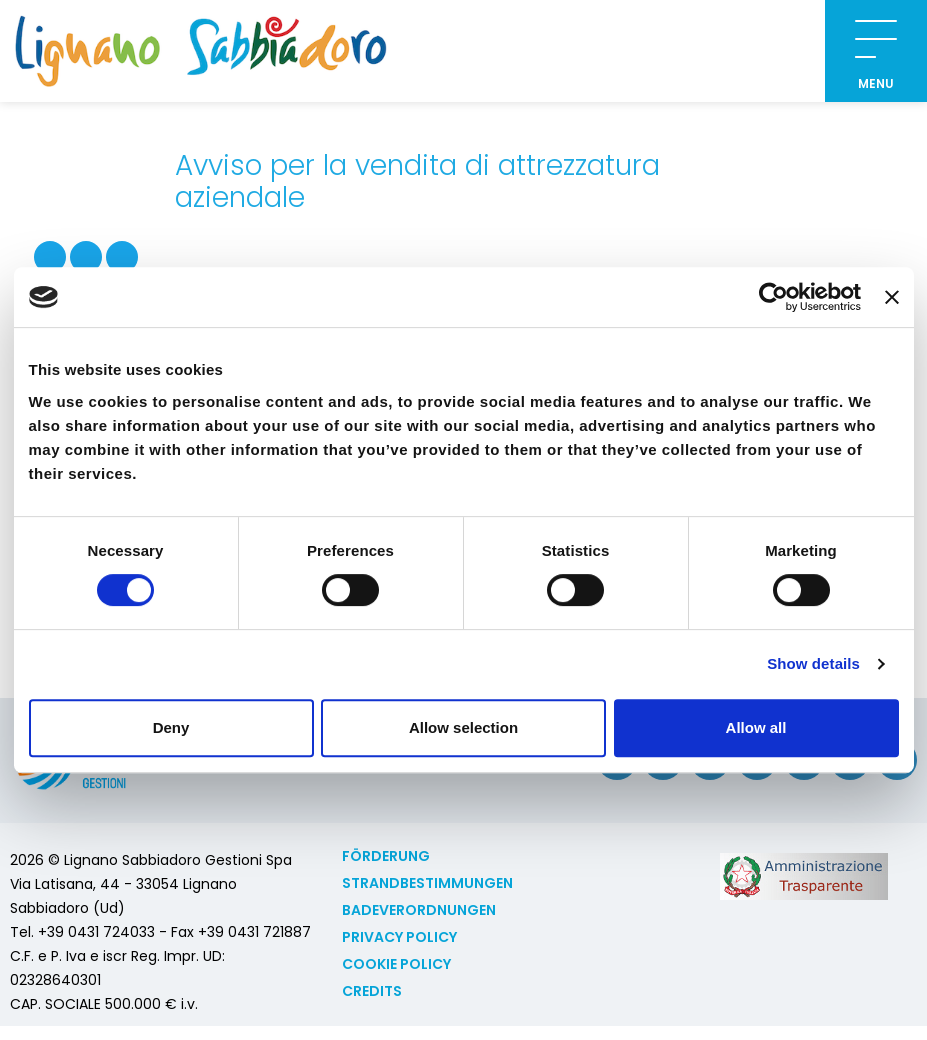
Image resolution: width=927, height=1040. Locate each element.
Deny (171, 727)
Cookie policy (396, 964)
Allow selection (463, 727)
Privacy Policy (399, 937)
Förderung (386, 856)
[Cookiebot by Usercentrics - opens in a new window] (773, 297)
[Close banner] (892, 297)
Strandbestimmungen (427, 883)
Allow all (756, 727)
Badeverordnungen (419, 910)
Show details (813, 663)
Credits (372, 991)
